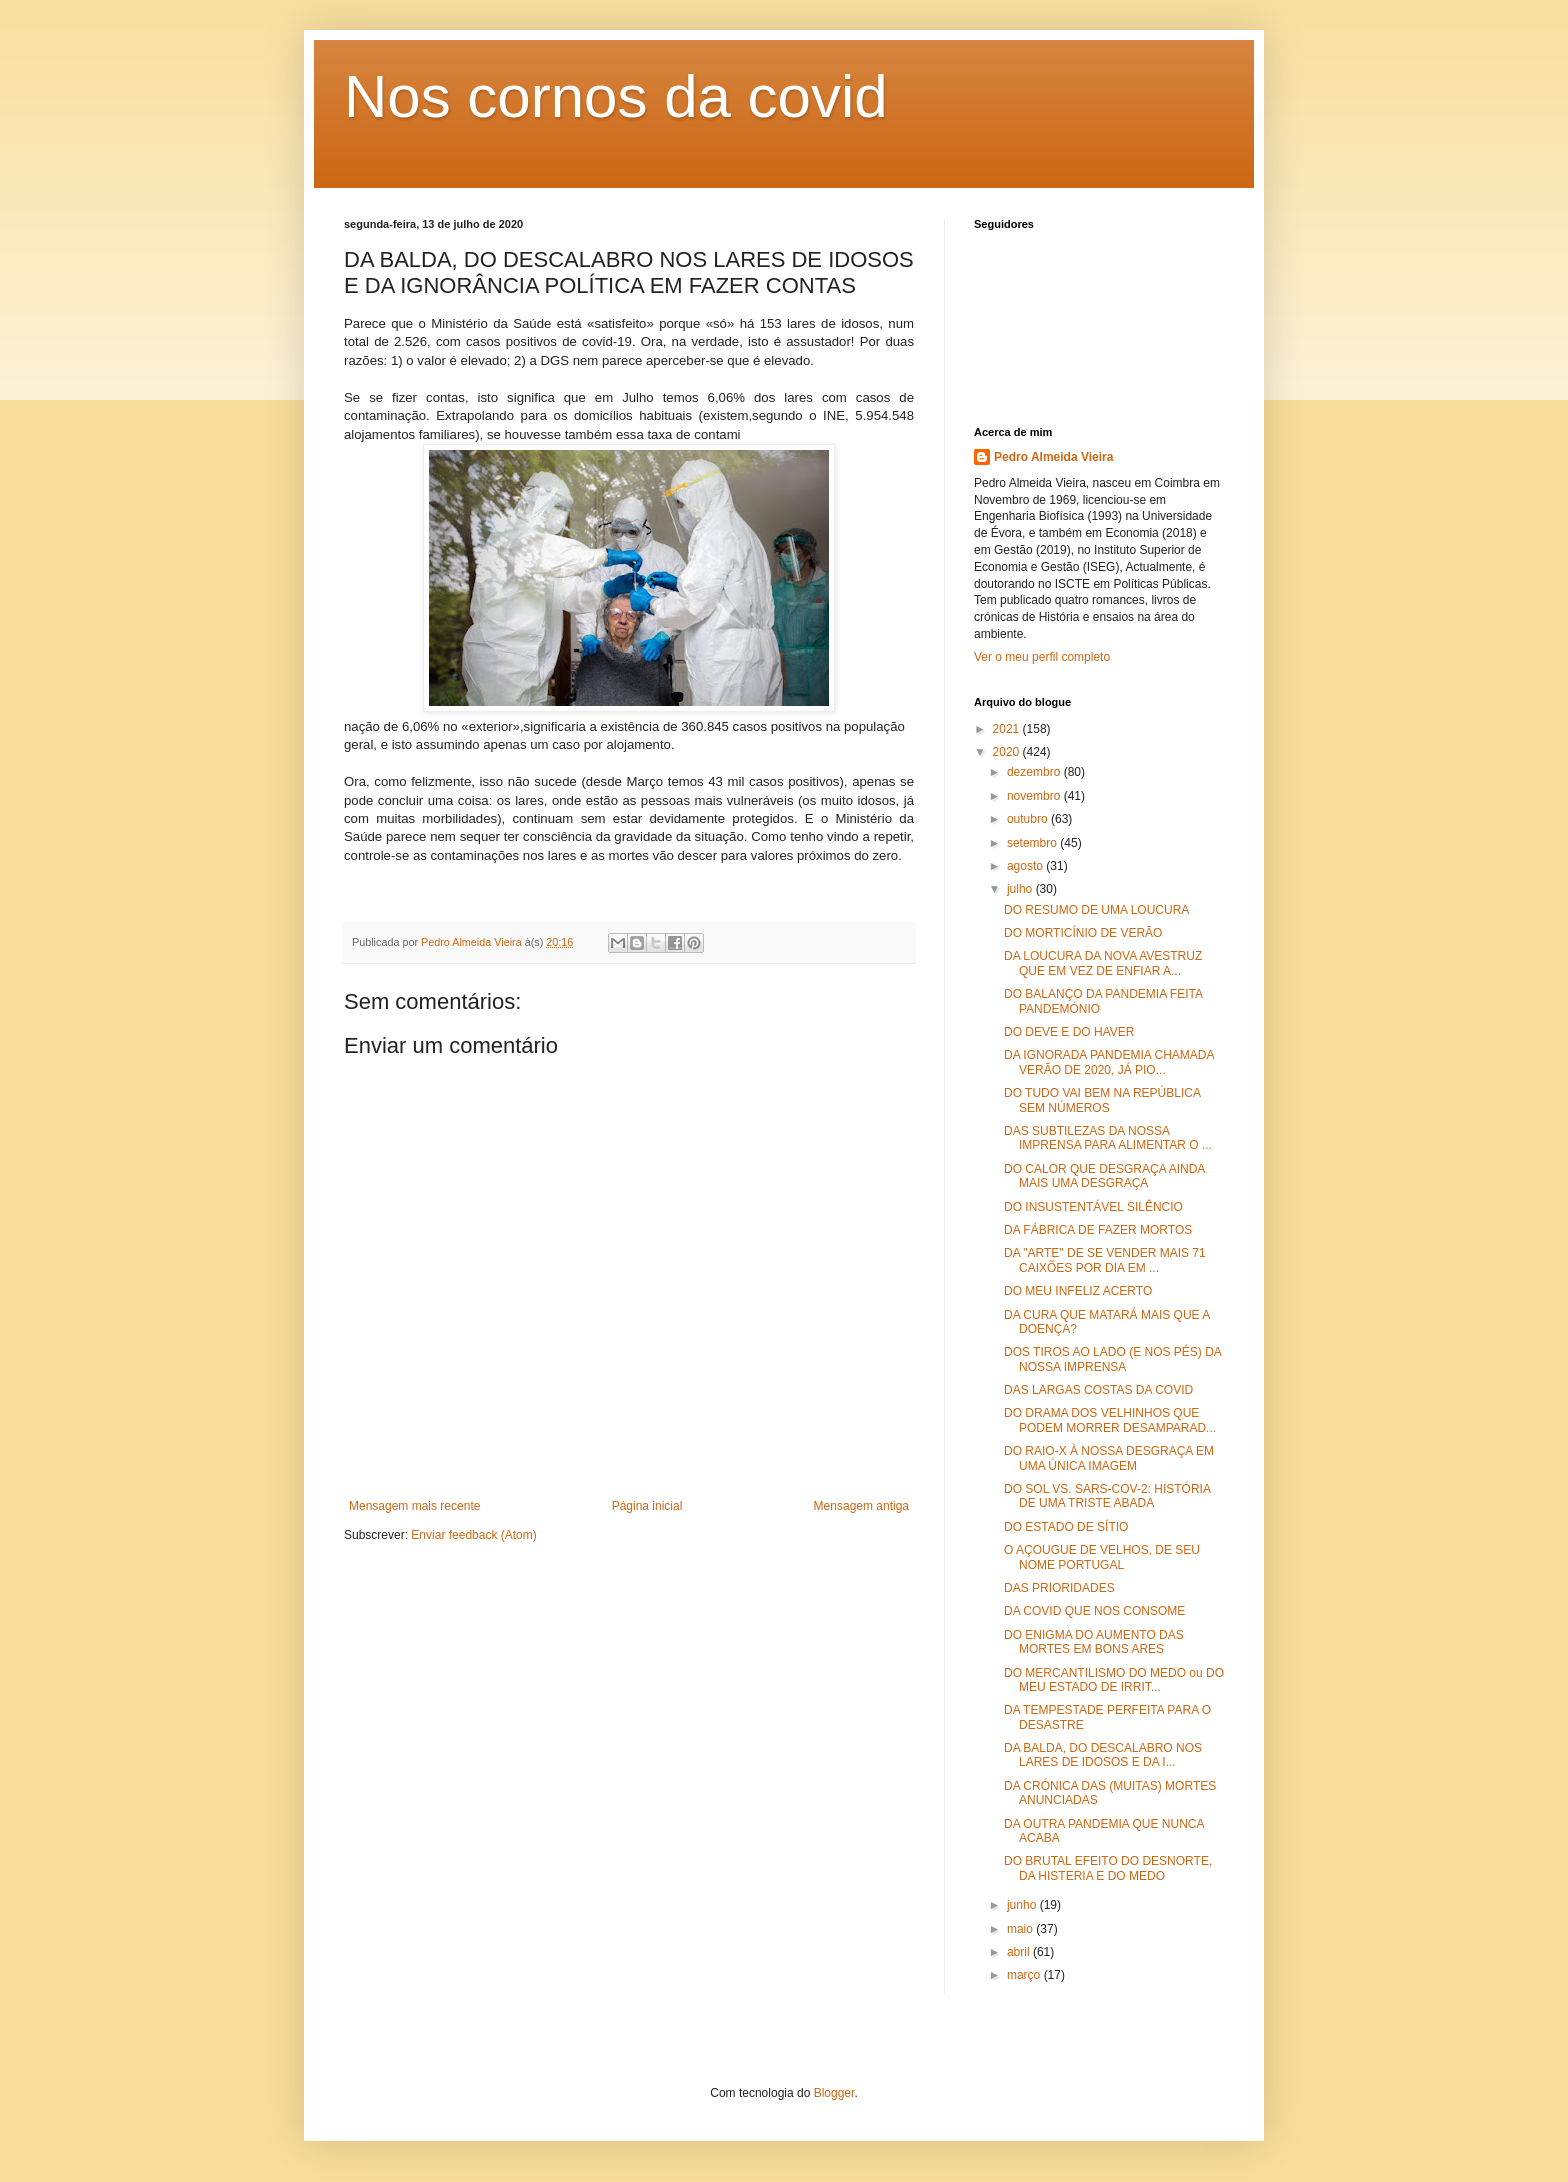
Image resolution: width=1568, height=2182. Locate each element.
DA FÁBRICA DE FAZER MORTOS (1098, 1230)
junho (1023, 1905)
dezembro (1035, 772)
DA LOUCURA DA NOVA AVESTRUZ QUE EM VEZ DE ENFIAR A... (1103, 963)
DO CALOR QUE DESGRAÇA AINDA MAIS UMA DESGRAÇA (1104, 1176)
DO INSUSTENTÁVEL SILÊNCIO (1093, 1207)
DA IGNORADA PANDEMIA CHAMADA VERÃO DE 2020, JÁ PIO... (1109, 1062)
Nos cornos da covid (616, 96)
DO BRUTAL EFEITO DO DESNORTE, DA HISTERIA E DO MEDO (1108, 1868)
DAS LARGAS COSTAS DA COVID (1098, 1390)
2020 (1008, 752)
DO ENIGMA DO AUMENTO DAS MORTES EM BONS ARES (1094, 1642)
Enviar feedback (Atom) (473, 1535)
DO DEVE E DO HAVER (1069, 1032)
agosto (1026, 866)
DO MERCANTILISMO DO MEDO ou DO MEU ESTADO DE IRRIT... (1114, 1680)
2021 (1008, 729)
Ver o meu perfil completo (1042, 657)
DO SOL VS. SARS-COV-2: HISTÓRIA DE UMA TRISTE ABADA (1107, 1496)
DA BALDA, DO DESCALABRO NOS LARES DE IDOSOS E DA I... (1103, 1755)
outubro (1029, 819)
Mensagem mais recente (414, 1506)
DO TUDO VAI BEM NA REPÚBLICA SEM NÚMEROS (1102, 1100)
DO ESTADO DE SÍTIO (1066, 1527)
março (1025, 1975)
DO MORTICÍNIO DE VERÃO (1083, 933)
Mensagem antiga (861, 1506)
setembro (1033, 843)
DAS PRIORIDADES (1059, 1588)
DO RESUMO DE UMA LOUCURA (1096, 910)
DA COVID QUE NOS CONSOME (1094, 1611)
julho (1021, 889)
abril (1020, 1952)
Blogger (834, 2093)
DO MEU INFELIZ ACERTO (1078, 1291)
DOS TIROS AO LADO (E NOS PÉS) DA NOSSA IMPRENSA (1112, 1359)
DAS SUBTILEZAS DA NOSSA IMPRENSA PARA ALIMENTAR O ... (1108, 1138)
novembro (1035, 796)
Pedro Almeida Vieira (1053, 457)
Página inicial (647, 1506)
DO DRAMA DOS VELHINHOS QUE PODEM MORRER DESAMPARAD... (1110, 1420)
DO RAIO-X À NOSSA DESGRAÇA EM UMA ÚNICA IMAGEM (1109, 1458)
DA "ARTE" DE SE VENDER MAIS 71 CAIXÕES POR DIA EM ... (1105, 1260)
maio (1021, 1929)
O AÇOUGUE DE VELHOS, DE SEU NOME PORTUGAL (1102, 1557)
